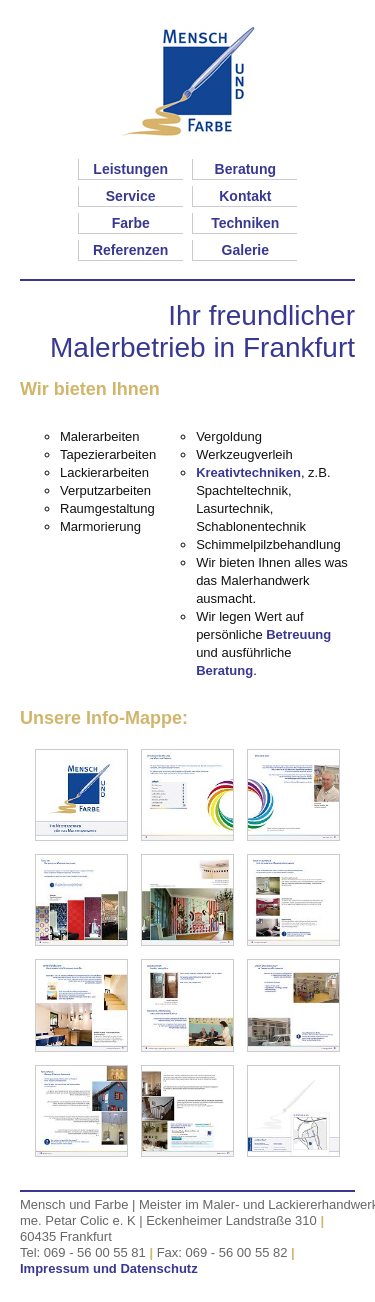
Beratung (245, 169)
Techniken (245, 223)
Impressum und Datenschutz (109, 1268)
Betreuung (298, 634)
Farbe (131, 223)
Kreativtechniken (248, 472)
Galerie (245, 250)
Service (131, 196)
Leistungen (130, 169)
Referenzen (130, 250)
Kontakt (245, 196)
